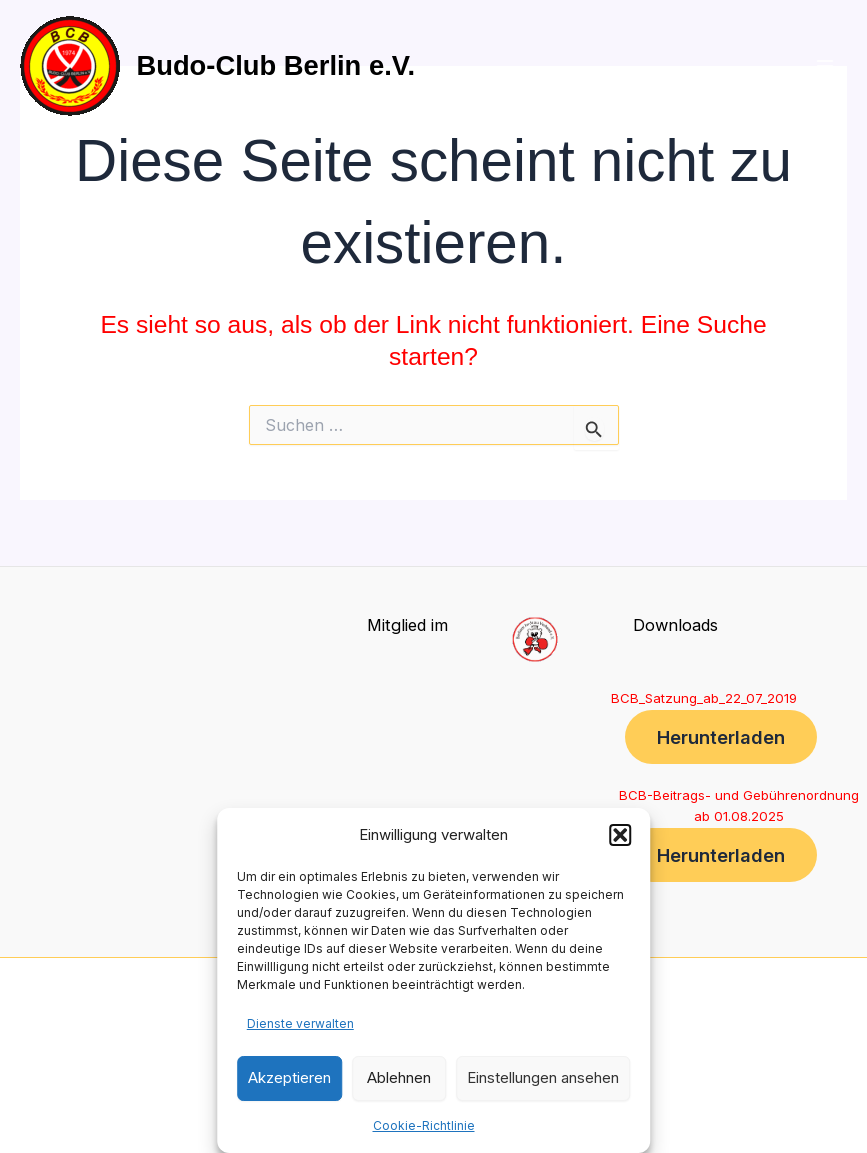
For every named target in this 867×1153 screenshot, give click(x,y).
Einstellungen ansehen (543, 1077)
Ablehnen (399, 1077)
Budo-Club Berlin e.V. (275, 65)
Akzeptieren (289, 1077)
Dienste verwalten (300, 1023)
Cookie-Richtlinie (424, 1125)
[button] (620, 835)
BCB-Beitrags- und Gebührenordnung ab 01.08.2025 (739, 806)
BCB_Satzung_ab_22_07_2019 (704, 698)
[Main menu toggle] (824, 66)
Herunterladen (721, 737)
